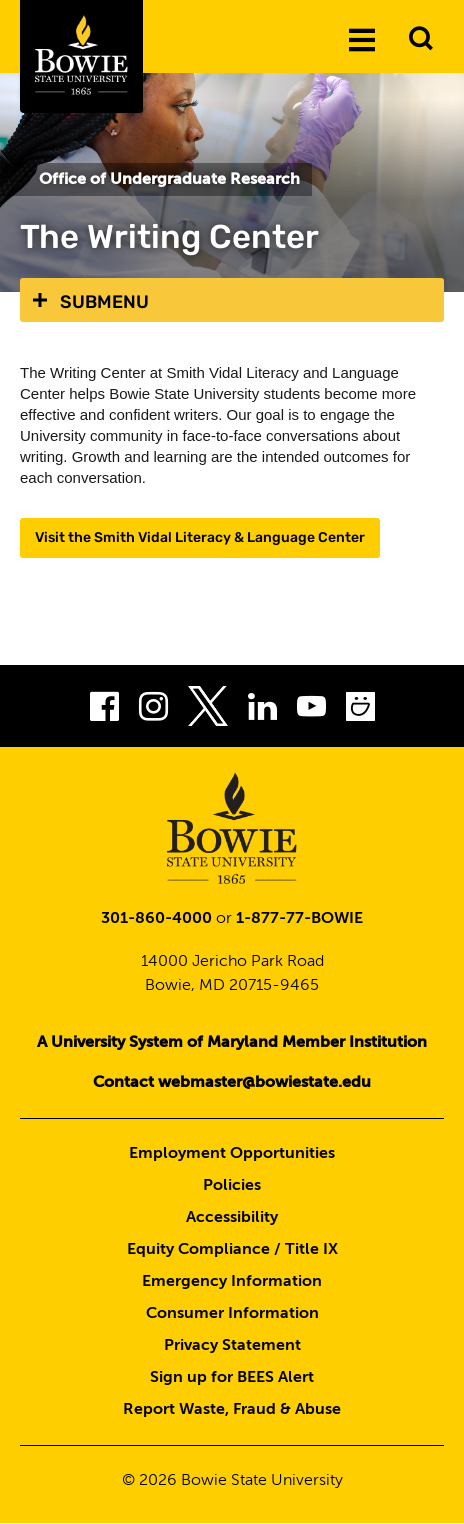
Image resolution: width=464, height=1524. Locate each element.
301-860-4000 (156, 919)
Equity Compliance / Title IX (232, 1250)
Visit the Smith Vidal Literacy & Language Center (200, 537)
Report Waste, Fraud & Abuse (232, 1410)
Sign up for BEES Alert (232, 1378)
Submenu (104, 302)
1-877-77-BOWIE (299, 919)
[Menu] (362, 39)
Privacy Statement (232, 1346)
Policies (232, 1186)
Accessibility (232, 1218)
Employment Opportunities (232, 1154)
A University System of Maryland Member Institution (232, 1043)
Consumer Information (232, 1314)
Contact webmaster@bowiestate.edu (232, 1083)
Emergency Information (232, 1282)
